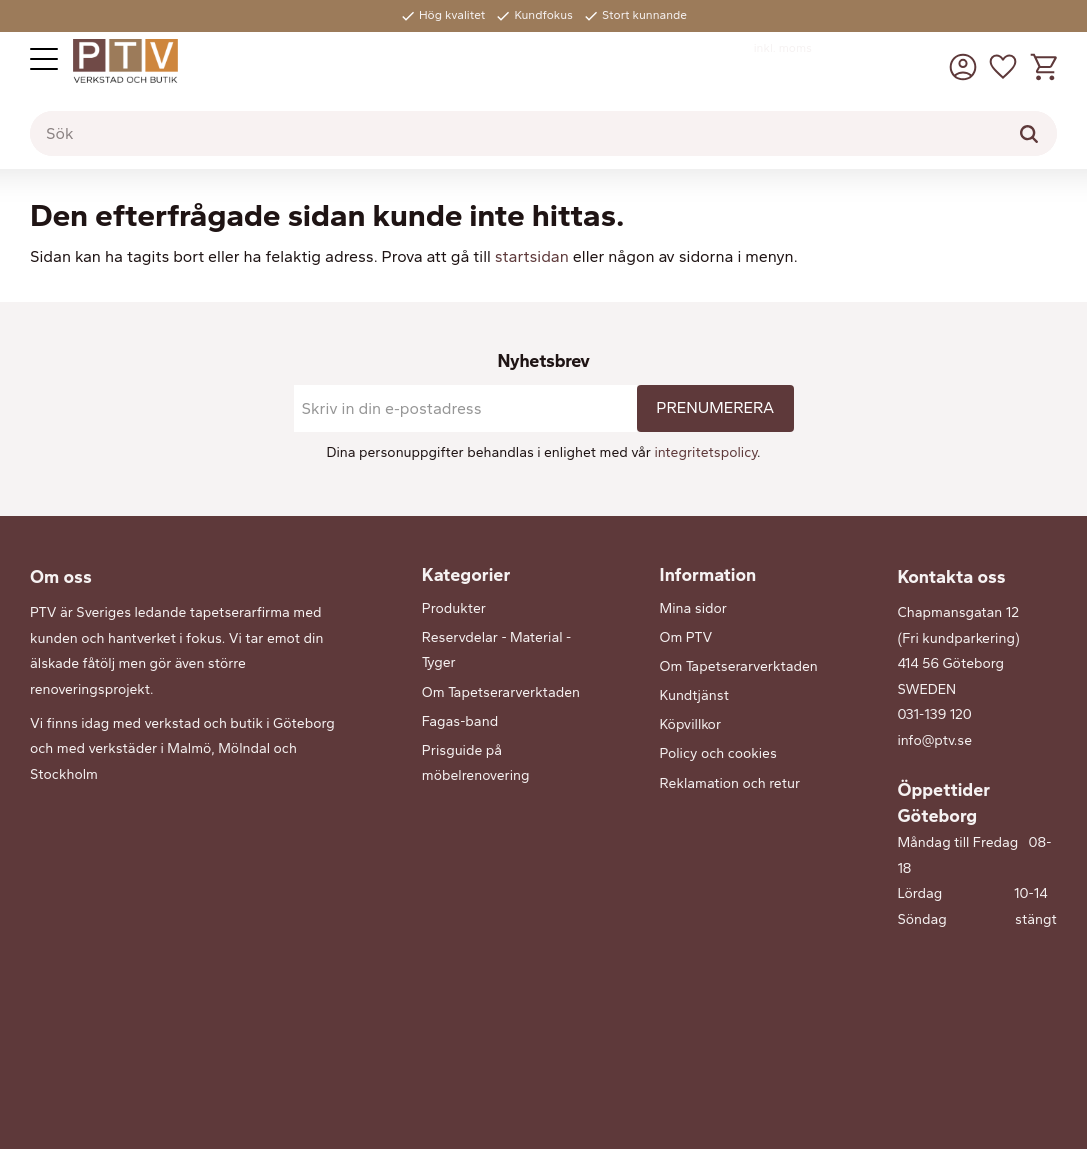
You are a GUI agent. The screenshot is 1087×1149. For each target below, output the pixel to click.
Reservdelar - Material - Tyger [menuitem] (496, 650)
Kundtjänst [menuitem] (694, 695)
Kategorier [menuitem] (466, 575)
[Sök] (1029, 134)
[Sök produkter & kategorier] (543, 134)
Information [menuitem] (708, 575)
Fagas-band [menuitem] (460, 721)
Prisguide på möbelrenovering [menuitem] (476, 763)
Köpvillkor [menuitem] (690, 724)
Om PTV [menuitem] (686, 637)
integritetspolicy (705, 452)
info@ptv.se (934, 740)
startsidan (532, 256)
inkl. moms (783, 48)
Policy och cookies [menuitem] (718, 753)
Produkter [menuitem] (454, 608)
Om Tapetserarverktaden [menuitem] (501, 692)
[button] (44, 59)
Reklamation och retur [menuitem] (730, 783)
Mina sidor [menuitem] (693, 608)
